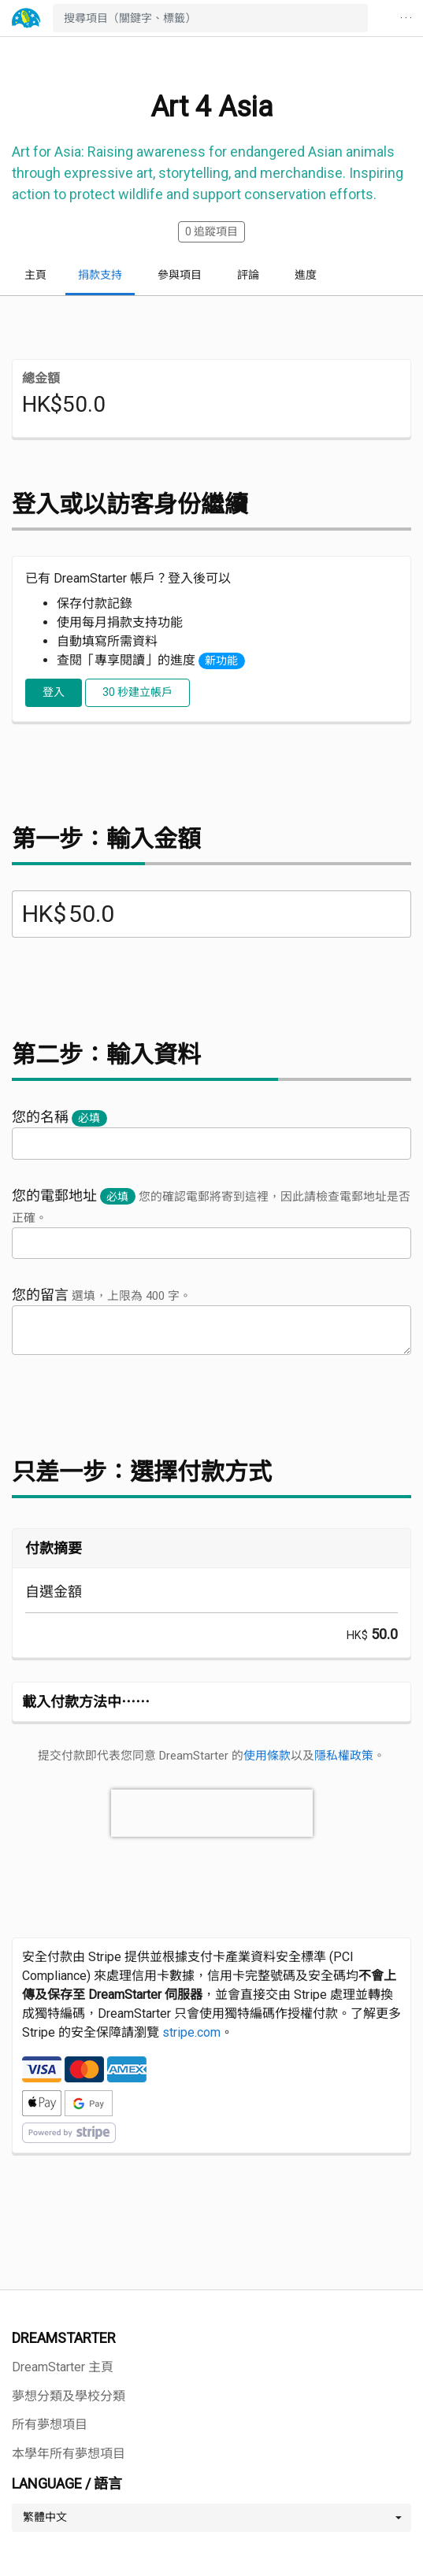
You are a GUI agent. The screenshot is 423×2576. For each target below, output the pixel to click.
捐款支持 (100, 274)
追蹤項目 (211, 231)
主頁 (35, 274)
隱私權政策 (343, 1756)
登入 (54, 692)
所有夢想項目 (49, 2424)
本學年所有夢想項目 (68, 2453)
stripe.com (191, 2032)
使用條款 (267, 1756)
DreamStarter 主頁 (62, 2366)
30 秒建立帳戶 (137, 692)
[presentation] (212, 1813)
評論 (248, 274)
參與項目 (180, 274)
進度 (306, 274)
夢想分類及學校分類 (68, 2396)
